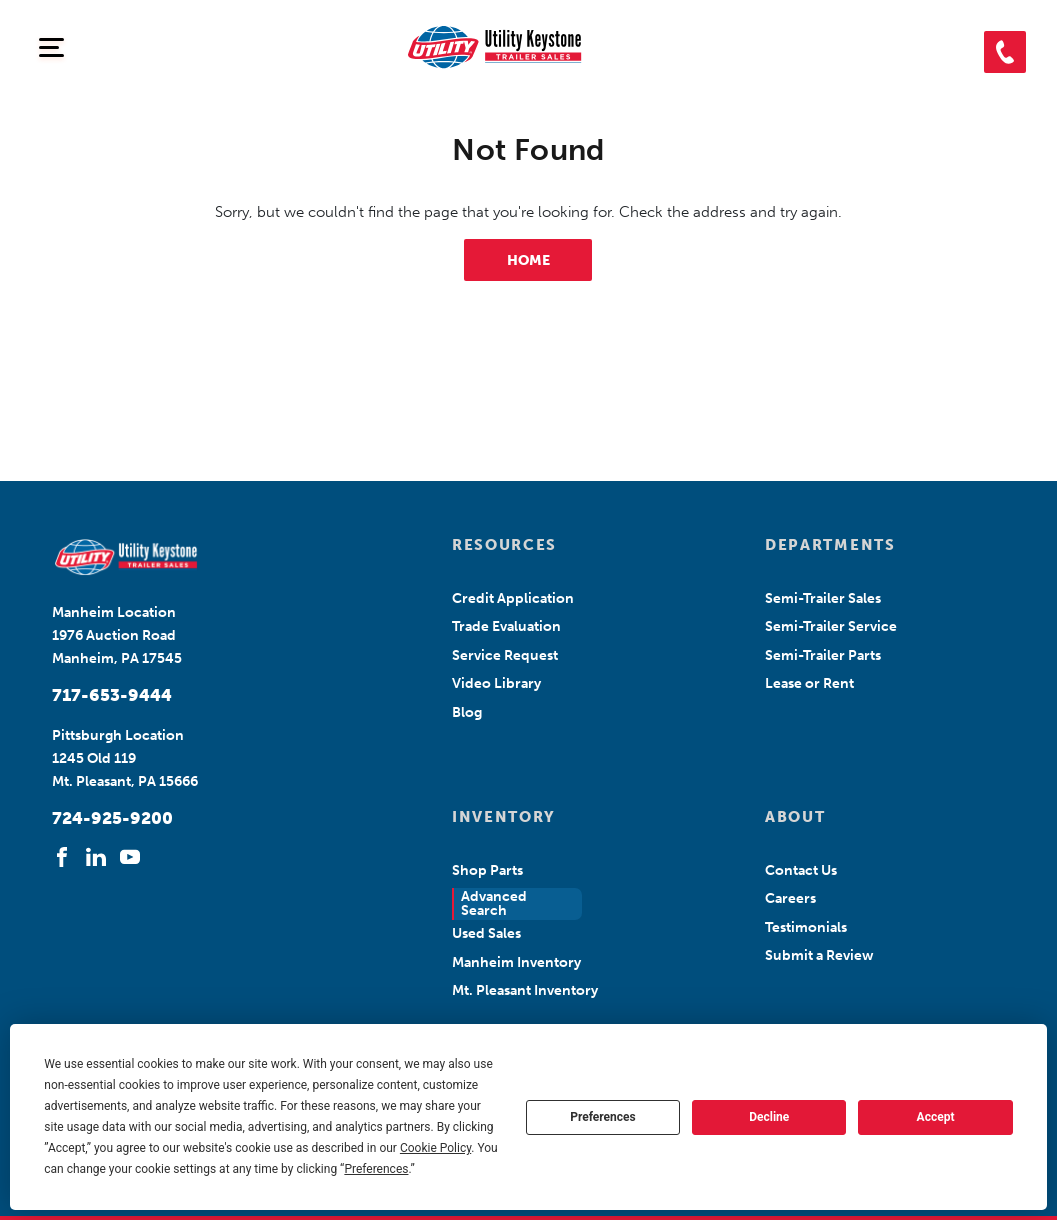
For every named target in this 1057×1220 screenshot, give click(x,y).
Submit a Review (819, 955)
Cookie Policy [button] (435, 1148)
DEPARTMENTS (830, 545)
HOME (528, 260)
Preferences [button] (376, 1169)
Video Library (496, 683)
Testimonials (806, 927)
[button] (1005, 52)
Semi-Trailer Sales (823, 598)
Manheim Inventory (516, 962)
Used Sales (486, 933)
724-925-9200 (112, 818)
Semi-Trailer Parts (823, 655)
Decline (769, 1117)
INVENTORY (504, 817)
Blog (467, 712)
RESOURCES (504, 545)
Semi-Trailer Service (831, 626)
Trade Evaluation (506, 626)
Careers (790, 898)
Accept (936, 1117)
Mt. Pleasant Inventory (525, 990)
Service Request (505, 655)
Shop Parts (487, 870)
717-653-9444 (112, 695)
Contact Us (801, 870)
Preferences (603, 1117)
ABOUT (795, 817)
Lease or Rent (809, 683)
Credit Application (513, 598)
